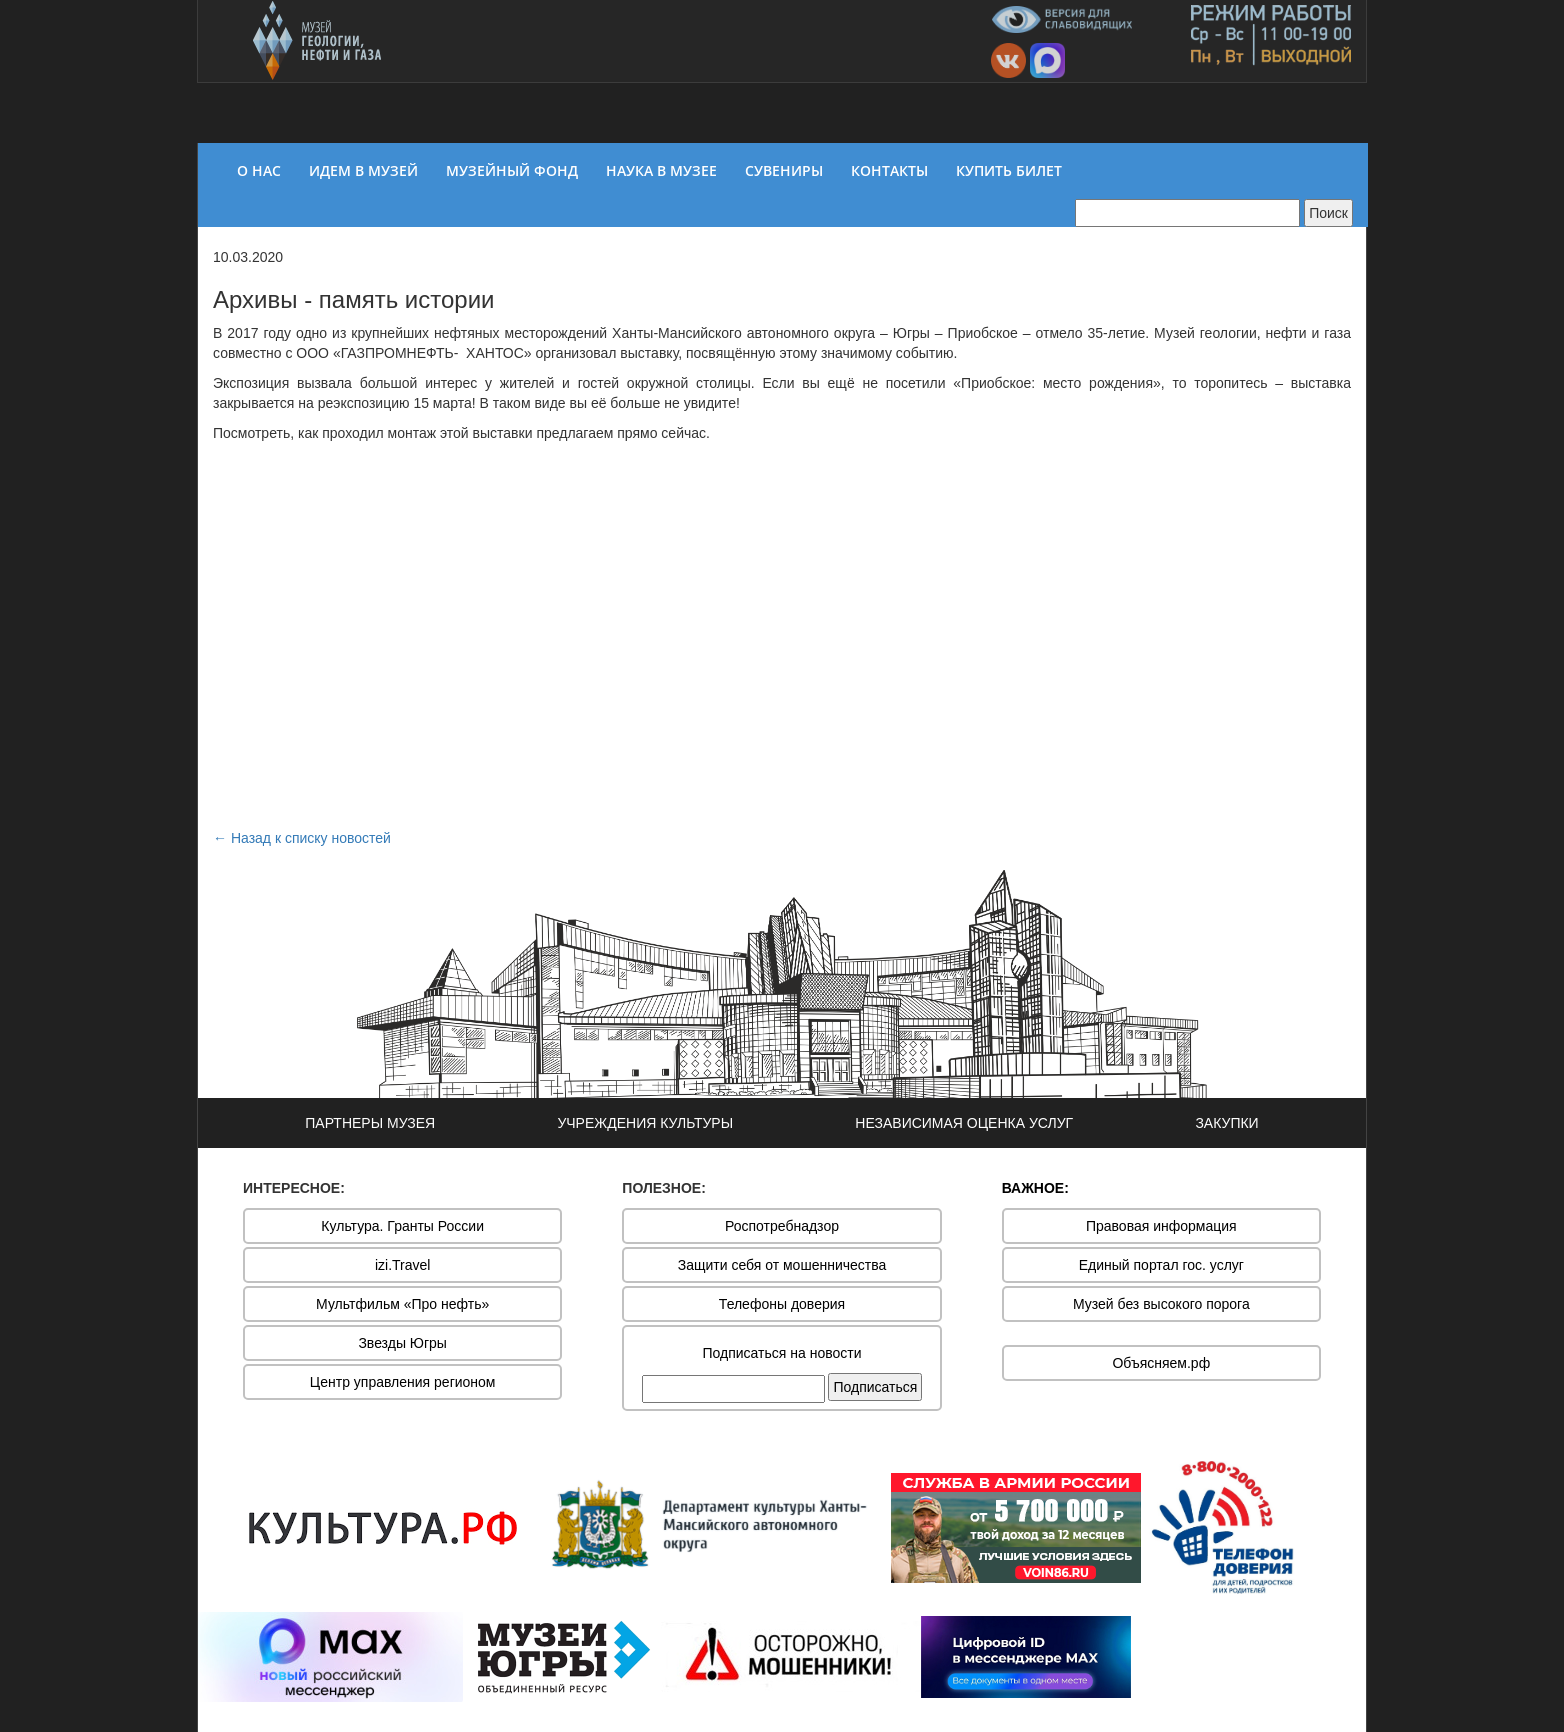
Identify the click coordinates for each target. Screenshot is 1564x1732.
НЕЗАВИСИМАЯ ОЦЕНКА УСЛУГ (964, 1123)
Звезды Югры (402, 1343)
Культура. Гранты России (402, 1226)
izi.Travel (403, 1265)
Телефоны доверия (782, 1304)
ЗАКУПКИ (1226, 1123)
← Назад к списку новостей (302, 838)
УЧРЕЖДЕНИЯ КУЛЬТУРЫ (645, 1123)
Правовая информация (1161, 1226)
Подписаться (875, 1387)
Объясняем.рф (1161, 1363)
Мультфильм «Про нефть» (402, 1304)
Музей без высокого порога (1161, 1304)
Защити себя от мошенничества (782, 1265)
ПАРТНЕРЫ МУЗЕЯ (370, 1123)
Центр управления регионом (403, 1382)
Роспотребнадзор (782, 1226)
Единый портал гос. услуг (1161, 1265)
